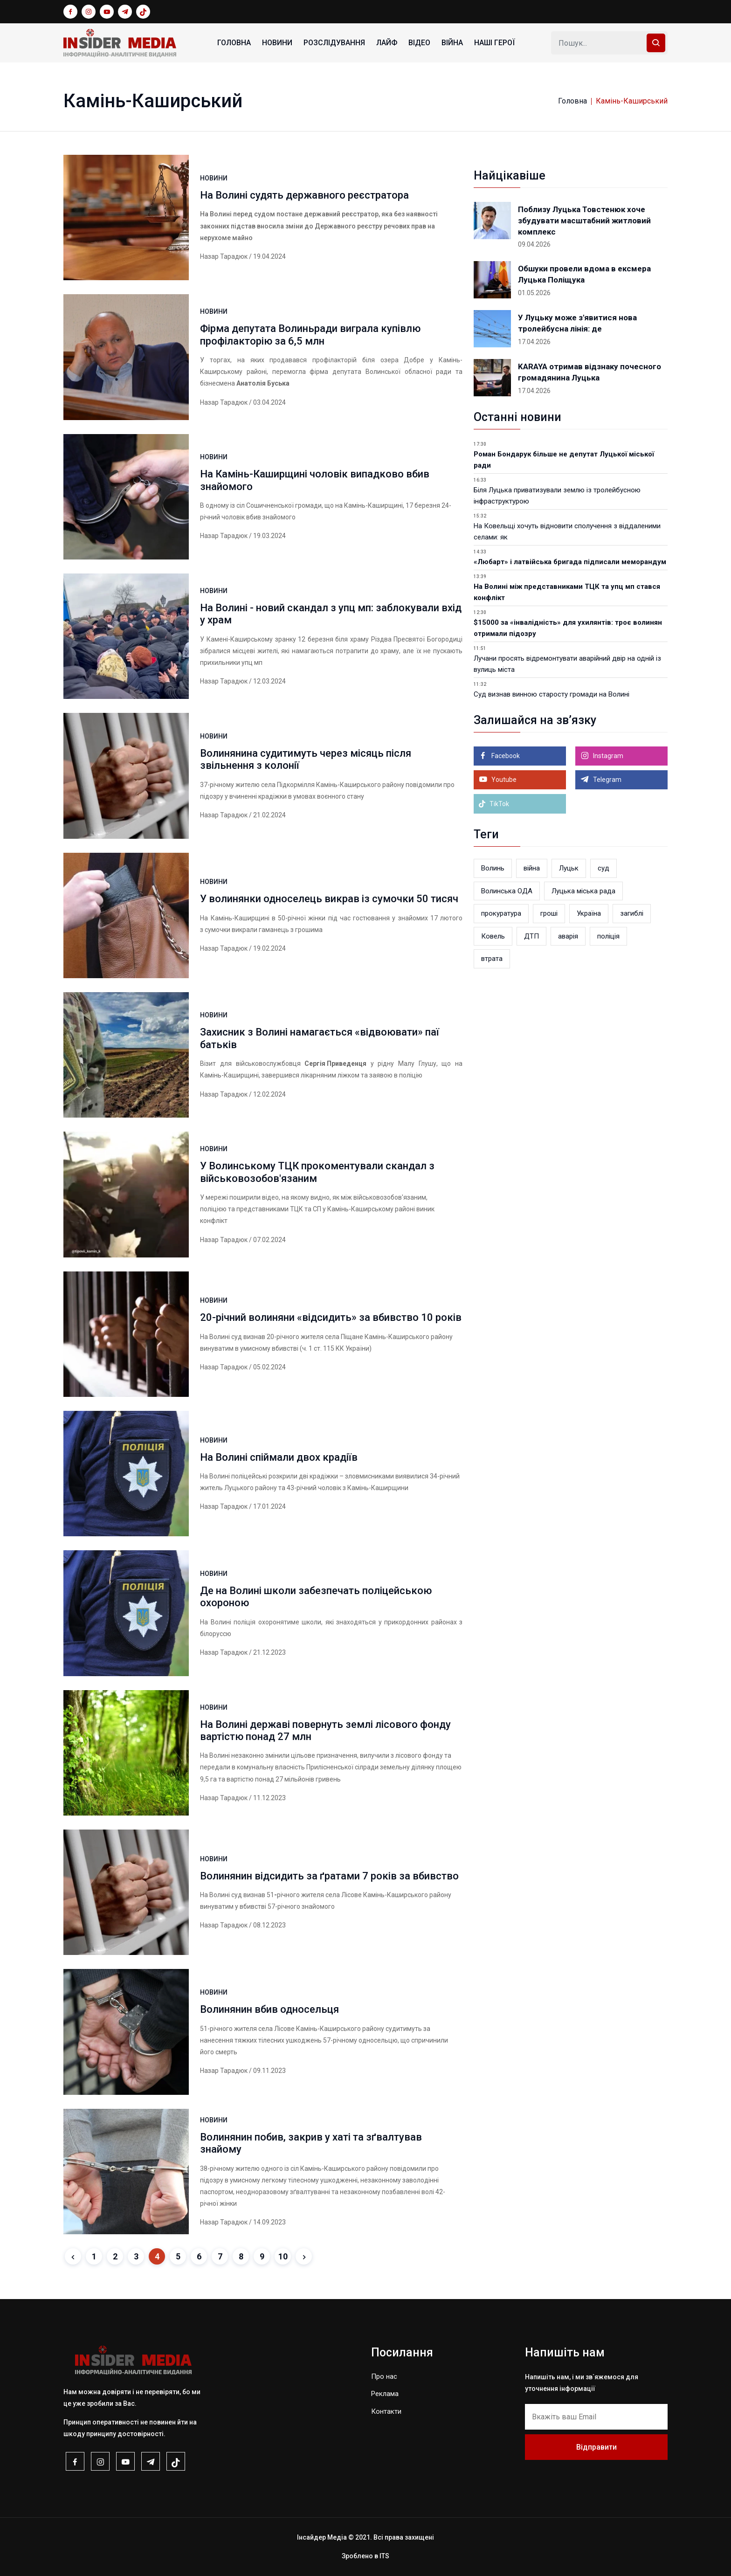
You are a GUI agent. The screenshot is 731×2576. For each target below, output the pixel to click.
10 (283, 2256)
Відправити (596, 2447)
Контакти (386, 2411)
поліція (608, 936)
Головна (234, 42)
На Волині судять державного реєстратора (304, 195)
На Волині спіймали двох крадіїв (279, 1457)
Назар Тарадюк (224, 256)
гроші (549, 913)
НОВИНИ (277, 42)
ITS (384, 2556)
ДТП (531, 936)
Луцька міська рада (583, 891)
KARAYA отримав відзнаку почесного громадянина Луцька (589, 372)
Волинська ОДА (506, 891)
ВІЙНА (452, 42)
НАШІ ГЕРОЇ (494, 42)
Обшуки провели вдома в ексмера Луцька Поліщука (584, 274)
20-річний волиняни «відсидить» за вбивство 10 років (331, 1317)
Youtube (503, 779)
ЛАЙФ (386, 42)
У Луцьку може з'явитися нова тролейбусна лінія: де (577, 323)
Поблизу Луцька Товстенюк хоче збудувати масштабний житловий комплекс (584, 220)
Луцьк (569, 868)
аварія (568, 936)
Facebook (505, 756)
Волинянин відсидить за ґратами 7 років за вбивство (329, 1876)
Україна (589, 913)
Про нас (384, 2376)
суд (603, 868)
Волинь (492, 868)
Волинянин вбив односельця (269, 2009)
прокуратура (501, 913)
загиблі (631, 913)
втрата (492, 958)
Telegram (606, 779)
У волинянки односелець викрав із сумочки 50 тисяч (329, 899)
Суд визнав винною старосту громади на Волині (551, 694)
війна (532, 868)
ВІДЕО (419, 42)
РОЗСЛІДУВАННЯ (334, 42)
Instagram (607, 756)
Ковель (493, 936)
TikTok (493, 804)
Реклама (385, 2394)
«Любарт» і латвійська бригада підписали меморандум (570, 562)
